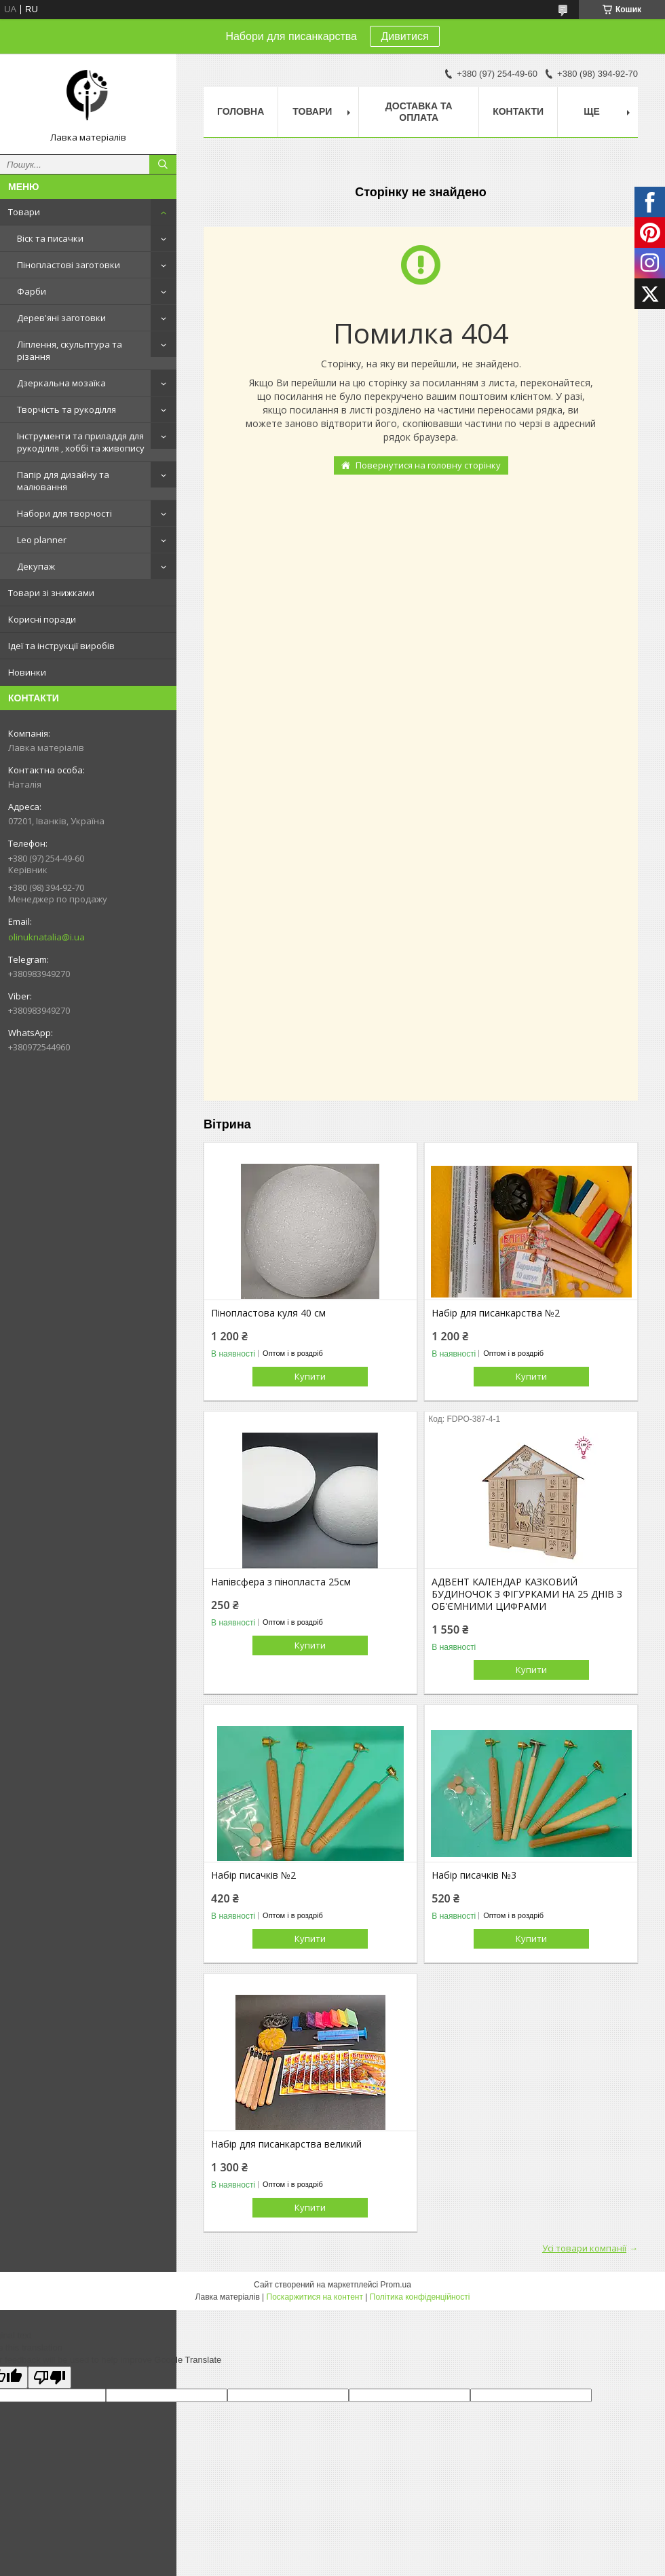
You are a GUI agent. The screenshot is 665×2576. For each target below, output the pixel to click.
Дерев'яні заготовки (61, 318)
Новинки (27, 672)
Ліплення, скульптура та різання (69, 350)
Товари (24, 212)
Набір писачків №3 (474, 1875)
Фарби (31, 291)
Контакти (518, 111)
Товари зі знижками (51, 593)
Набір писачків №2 (253, 1875)
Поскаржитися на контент (315, 2297)
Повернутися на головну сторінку (428, 465)
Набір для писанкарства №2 (496, 1313)
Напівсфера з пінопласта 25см (281, 1582)
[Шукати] (162, 164)
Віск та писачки (50, 238)
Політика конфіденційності (420, 2297)
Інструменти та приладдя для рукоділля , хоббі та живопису (81, 442)
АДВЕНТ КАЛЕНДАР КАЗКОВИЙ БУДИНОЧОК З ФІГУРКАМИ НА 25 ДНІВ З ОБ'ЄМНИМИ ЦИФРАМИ (527, 1594)
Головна (240, 111)
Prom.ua (396, 2284)
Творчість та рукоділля (66, 409)
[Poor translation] (49, 2377)
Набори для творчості (64, 513)
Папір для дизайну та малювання (63, 480)
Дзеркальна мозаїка (61, 383)
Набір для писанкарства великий (286, 2144)
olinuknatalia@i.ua (46, 937)
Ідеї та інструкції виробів (61, 646)
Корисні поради (42, 619)
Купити (310, 1376)
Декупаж (36, 566)
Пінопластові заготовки (68, 265)
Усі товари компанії (584, 2248)
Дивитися (404, 36)
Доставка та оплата (419, 111)
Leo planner (41, 540)
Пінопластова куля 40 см (268, 1313)
